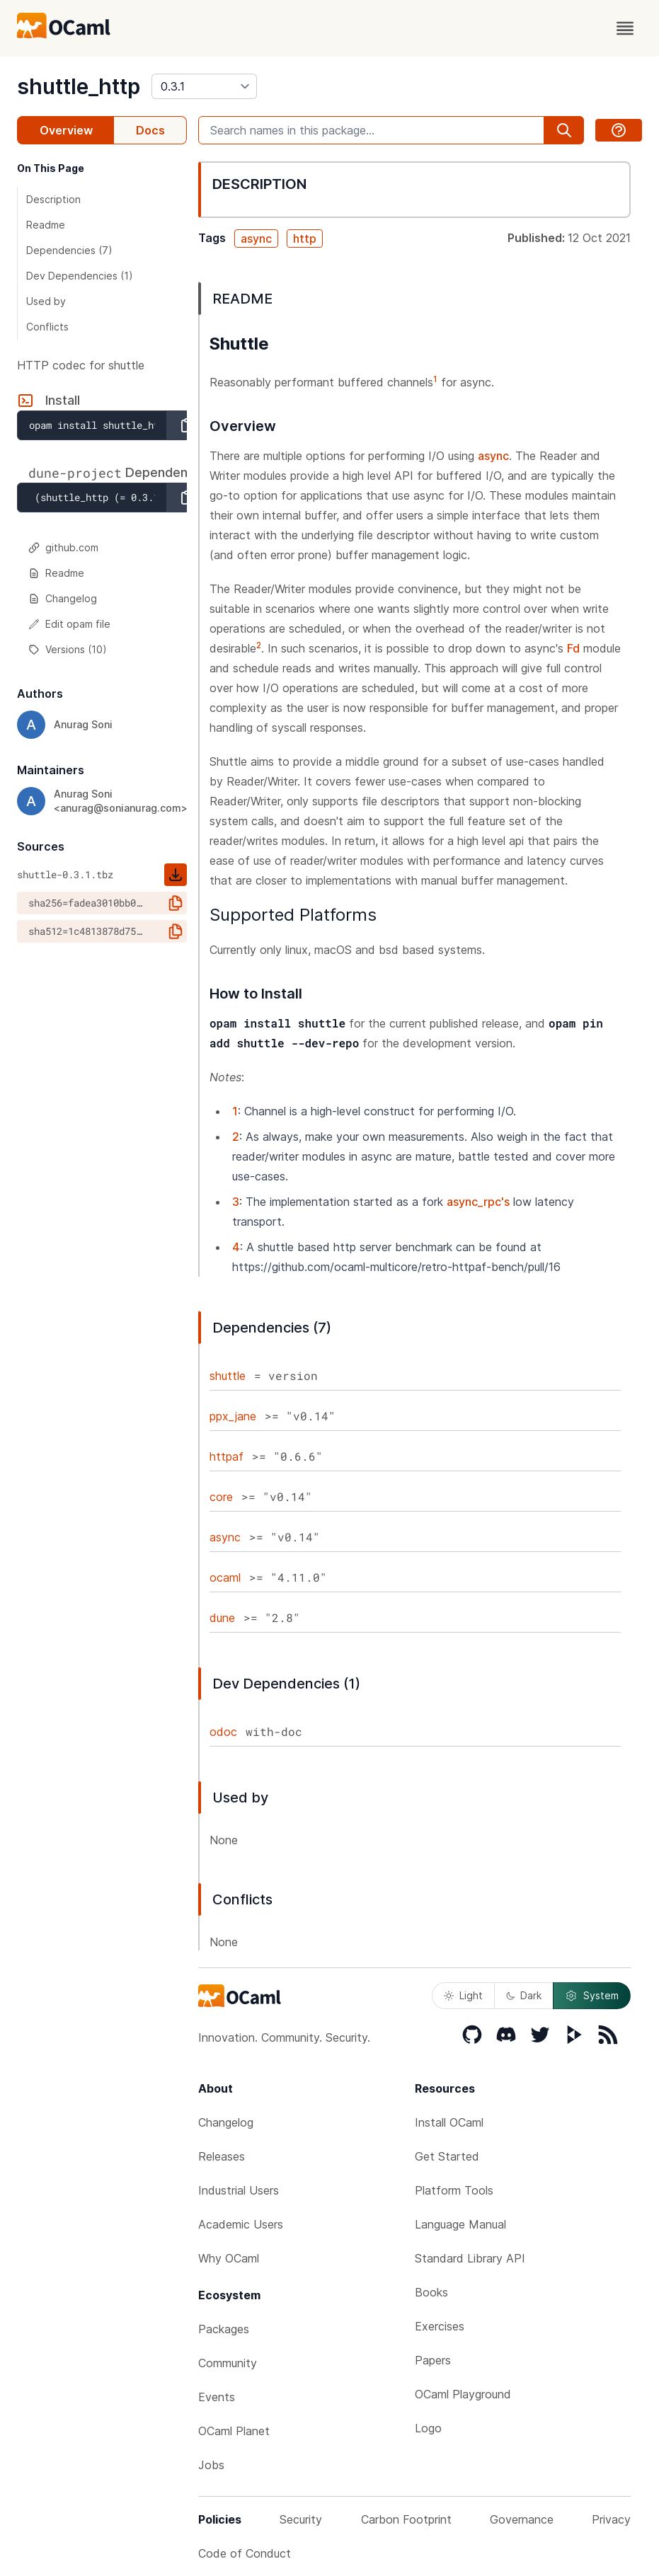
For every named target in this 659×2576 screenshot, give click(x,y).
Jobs (211, 2465)
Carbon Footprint (406, 2519)
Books (431, 2292)
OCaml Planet (234, 2431)
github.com (63, 547)
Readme (45, 225)
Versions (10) (67, 649)
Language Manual (460, 2224)
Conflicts (47, 327)
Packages (223, 2329)
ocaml (225, 1577)
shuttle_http (78, 86)
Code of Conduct (244, 2553)
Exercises (439, 2326)
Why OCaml (228, 2258)
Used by (46, 301)
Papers (433, 2360)
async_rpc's (478, 1202)
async (256, 238)
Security (301, 2519)
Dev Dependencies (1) (79, 276)
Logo (428, 2428)
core (221, 1497)
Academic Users (240, 2224)
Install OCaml (449, 2122)
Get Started (447, 2156)
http (304, 238)
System (592, 1995)
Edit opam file (69, 624)
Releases (221, 2156)
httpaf (226, 1456)
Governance (522, 2519)
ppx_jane (233, 1416)
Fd (573, 648)
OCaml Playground (463, 2394)
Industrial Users (238, 2190)
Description (53, 199)
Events (216, 2397)
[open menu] (625, 28)
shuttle (228, 1376)
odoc (223, 1732)
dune (222, 1618)
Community (227, 2363)
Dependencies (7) (69, 250)
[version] (204, 86)
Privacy (611, 2519)
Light (463, 1995)
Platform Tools (454, 2190)
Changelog (62, 598)
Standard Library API (470, 2258)
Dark (523, 1995)
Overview (66, 130)
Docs (150, 130)
